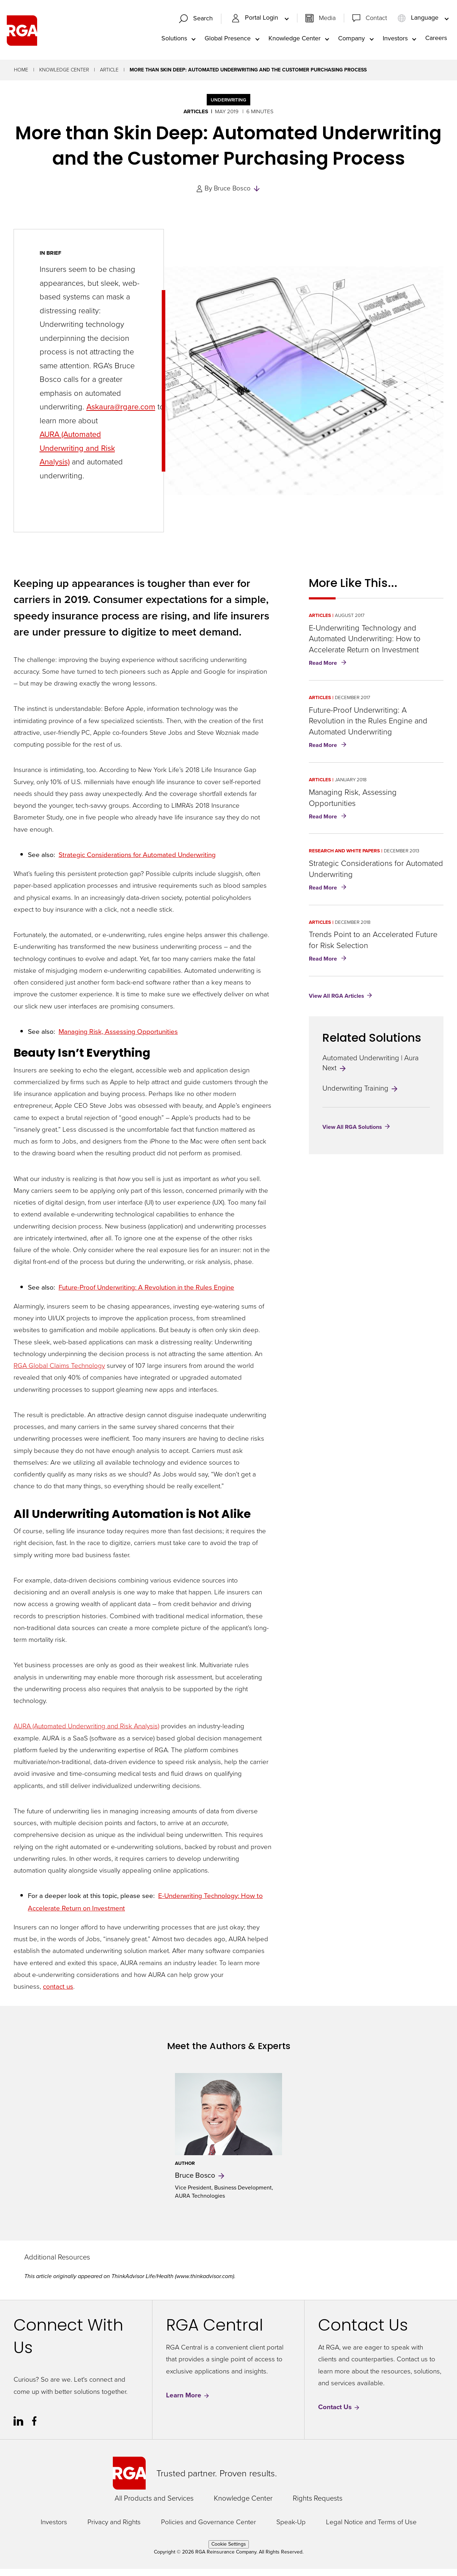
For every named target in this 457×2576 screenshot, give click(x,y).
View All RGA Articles (336, 1002)
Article (109, 77)
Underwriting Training (360, 1095)
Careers (436, 41)
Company (351, 41)
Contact (376, 21)
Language (418, 21)
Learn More (188, 2402)
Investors (395, 41)
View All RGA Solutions (352, 1134)
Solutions (174, 41)
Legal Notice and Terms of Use (371, 2529)
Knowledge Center (294, 41)
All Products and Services (154, 2505)
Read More (329, 670)
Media (327, 21)
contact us (58, 1993)
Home (21, 77)
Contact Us (339, 2414)
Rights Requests (317, 2505)
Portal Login (255, 21)
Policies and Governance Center (208, 2529)
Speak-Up (291, 2529)
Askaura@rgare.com (120, 414)
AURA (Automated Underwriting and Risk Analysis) (86, 1733)
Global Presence (228, 41)
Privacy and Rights (114, 2529)
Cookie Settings (228, 2551)
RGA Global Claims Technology (59, 1372)
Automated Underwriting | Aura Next (370, 1069)
